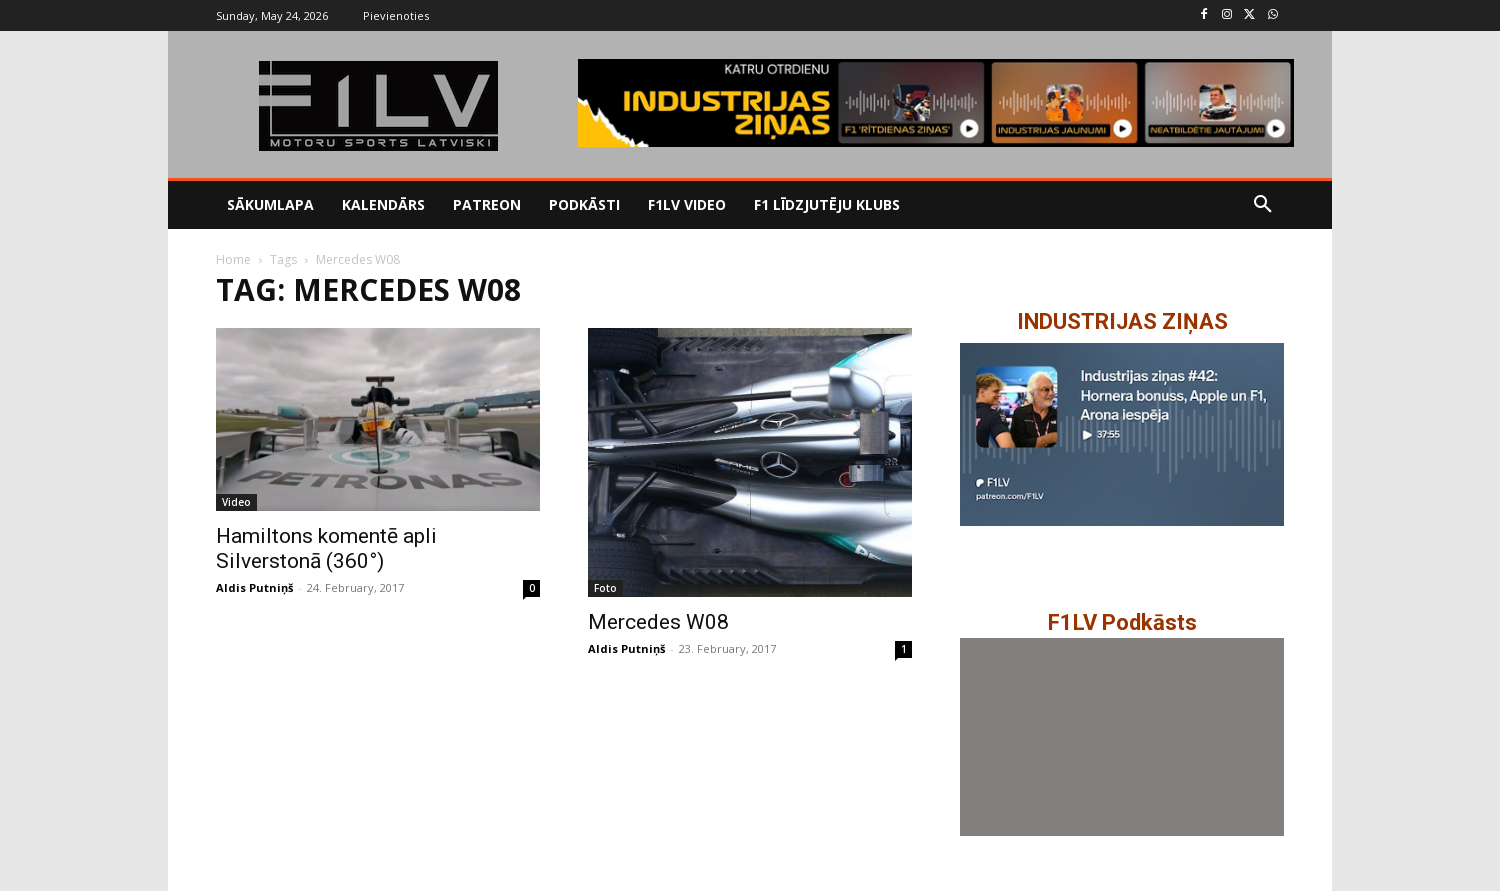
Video (236, 502)
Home (233, 259)
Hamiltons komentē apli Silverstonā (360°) (326, 548)
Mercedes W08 (658, 622)
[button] (1263, 205)
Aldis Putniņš (254, 587)
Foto (605, 588)
